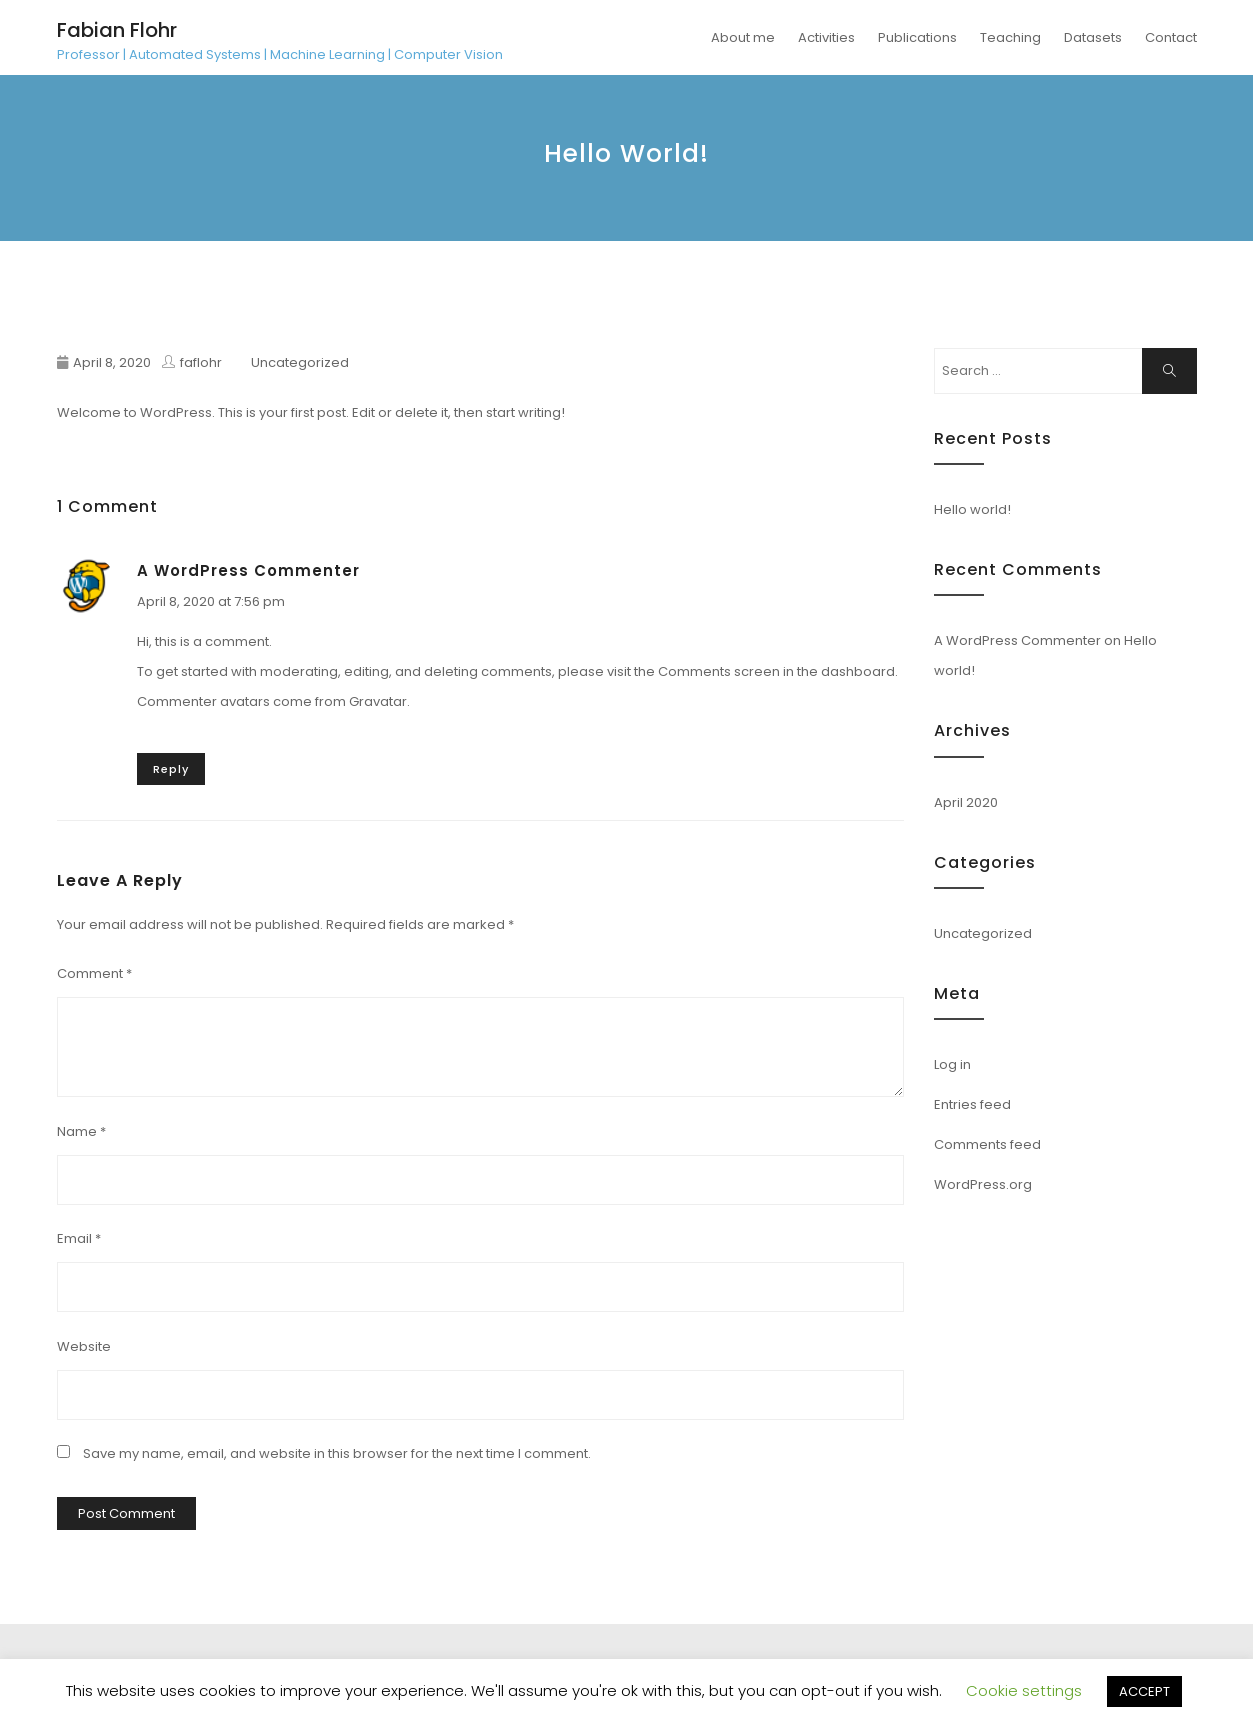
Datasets (1093, 37)
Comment (94, 973)
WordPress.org (983, 1184)
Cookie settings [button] (1024, 1690)
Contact (1171, 37)
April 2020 (966, 802)
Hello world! (972, 509)
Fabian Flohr (117, 30)
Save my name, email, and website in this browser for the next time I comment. (337, 1453)
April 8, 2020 (112, 362)
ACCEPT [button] (1144, 1691)
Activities (826, 37)
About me (743, 37)
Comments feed (987, 1144)
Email (79, 1238)
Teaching (1010, 37)
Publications (917, 37)
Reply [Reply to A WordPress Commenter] (171, 769)
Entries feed (972, 1104)
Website (84, 1346)
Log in (952, 1064)
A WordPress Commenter (248, 570)
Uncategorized (300, 362)
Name (81, 1131)
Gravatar (378, 701)
